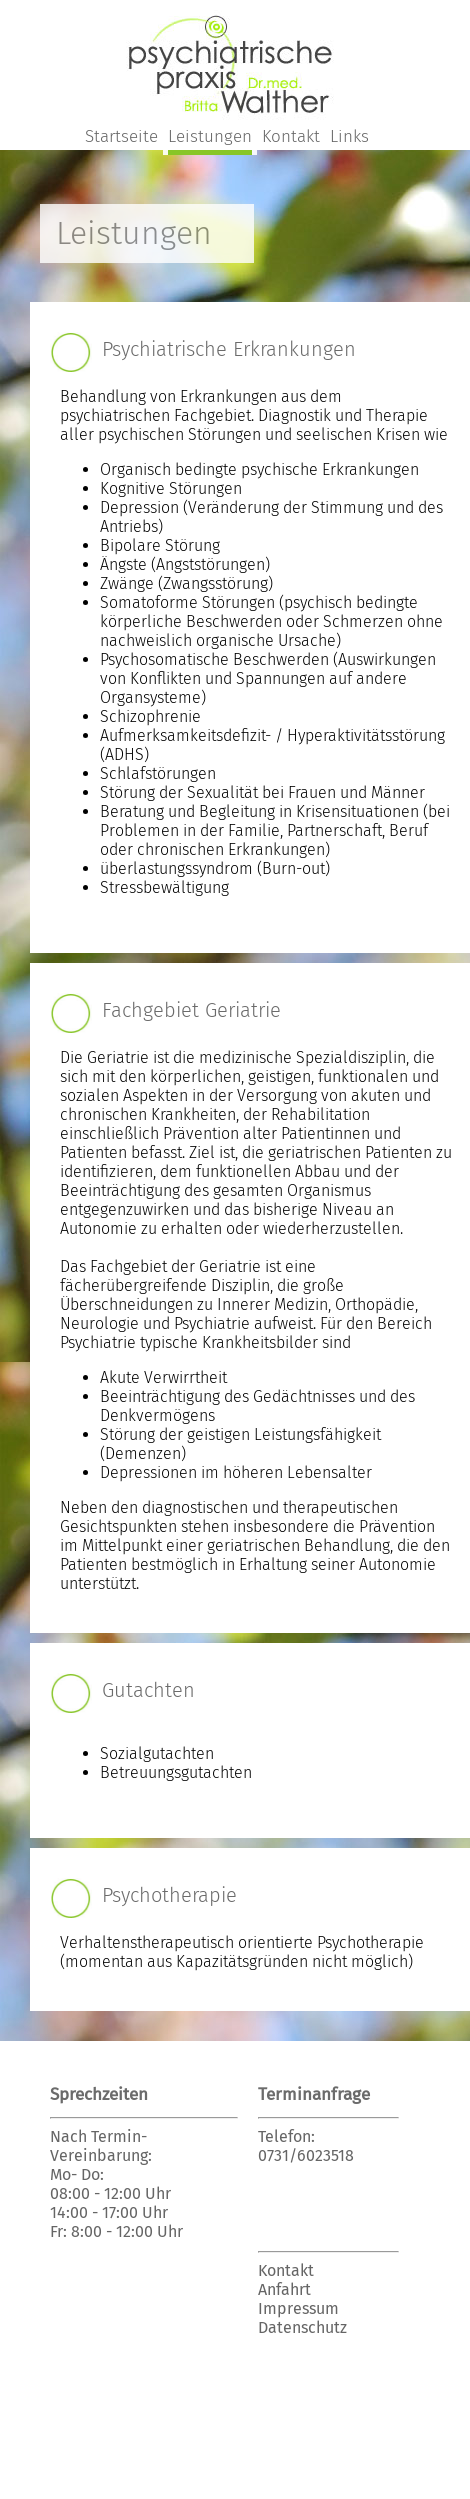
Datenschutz (302, 2327)
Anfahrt (284, 2289)
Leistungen (210, 136)
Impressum (298, 2308)
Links (349, 136)
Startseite (121, 136)
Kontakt (291, 136)
